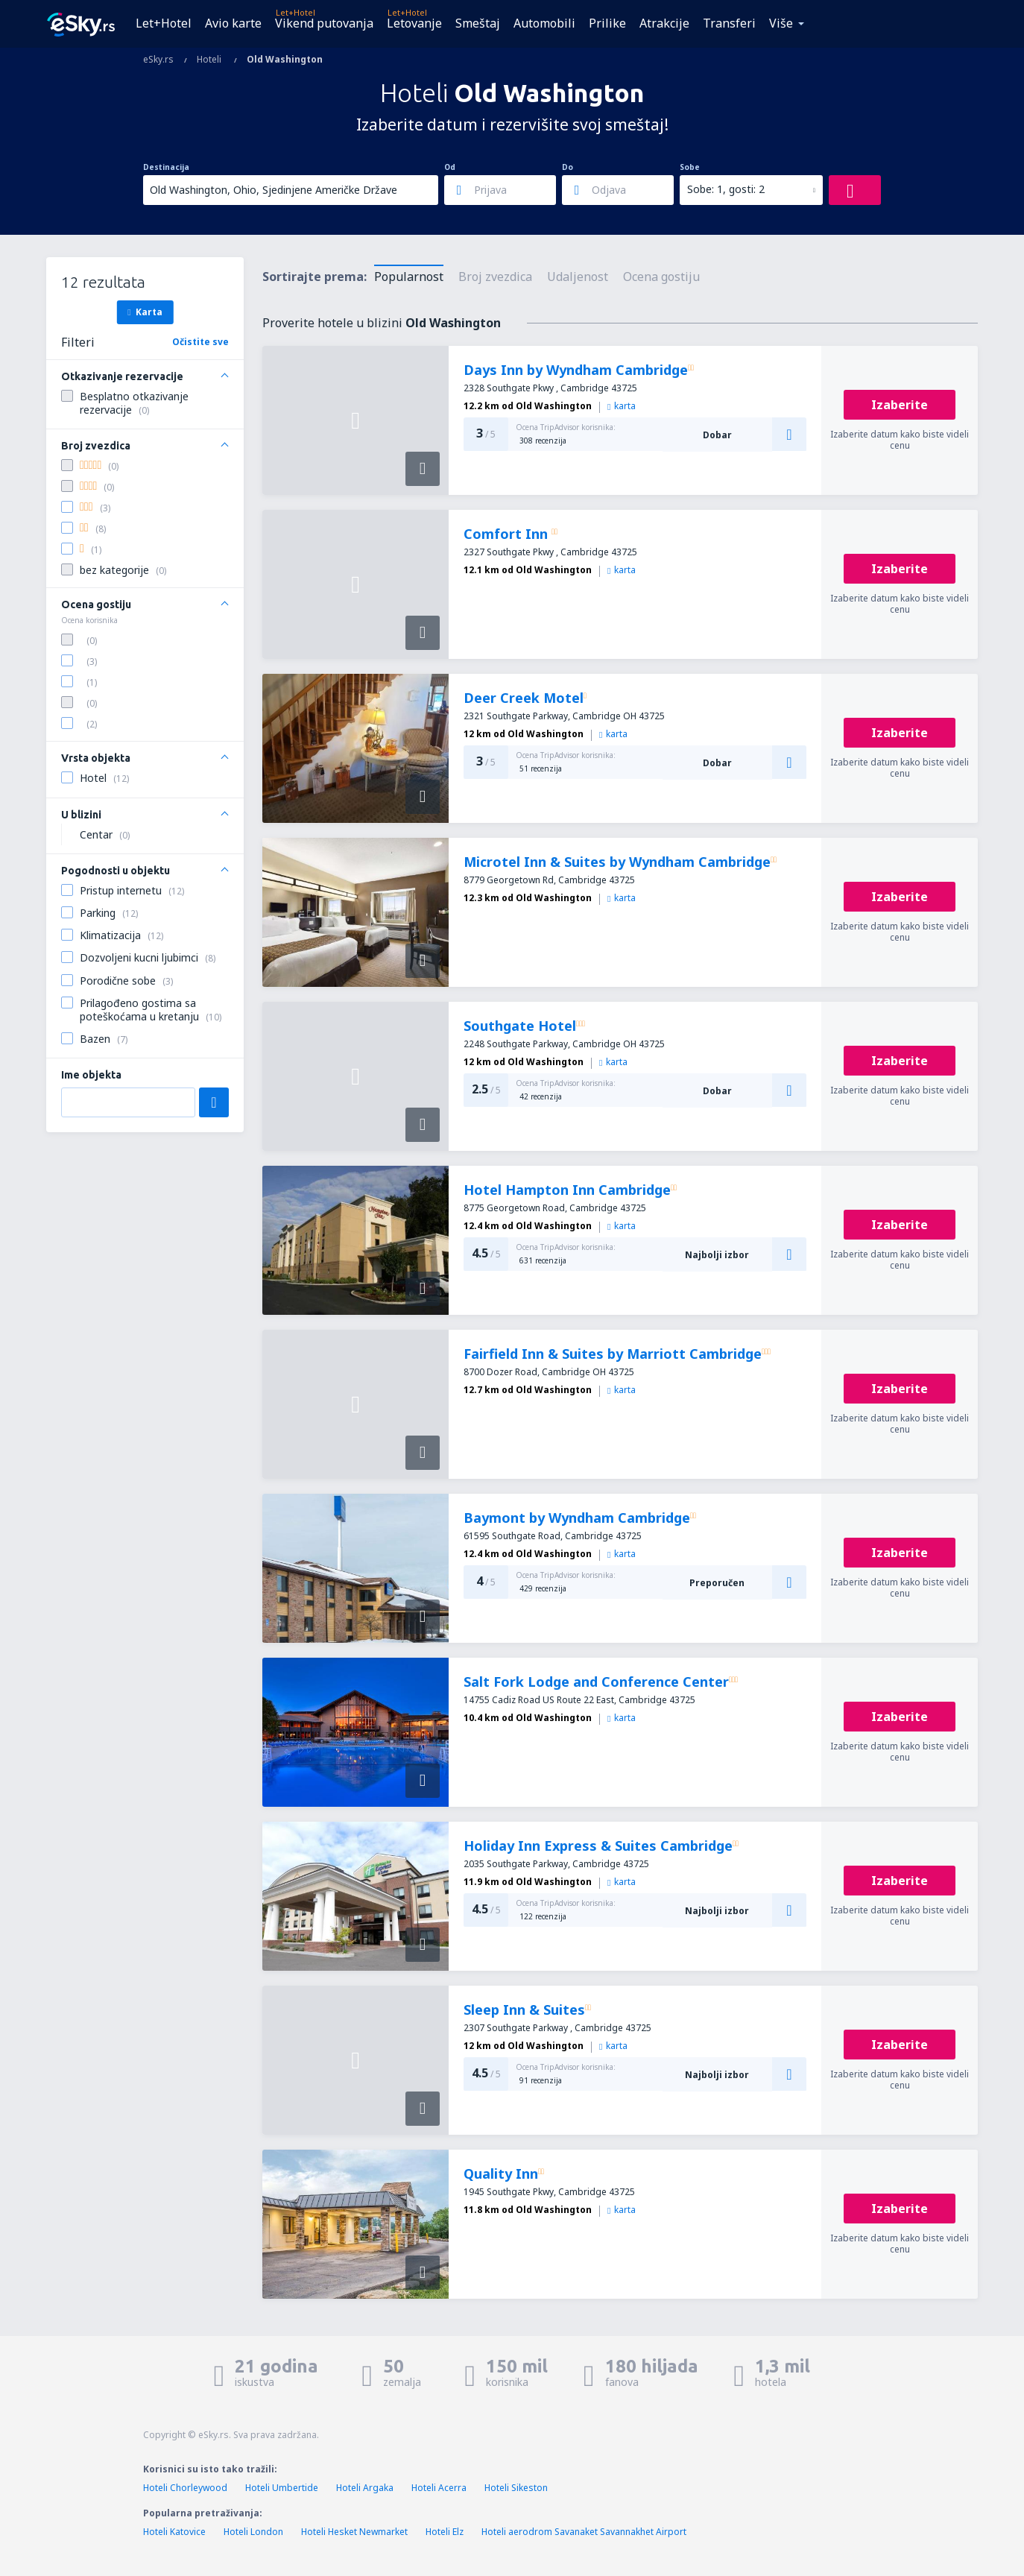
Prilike (607, 23)
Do (567, 167)
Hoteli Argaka (365, 2487)
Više (781, 23)
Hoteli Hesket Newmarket (354, 2531)
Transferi (729, 23)
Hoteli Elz (445, 2531)
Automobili (544, 23)
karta (621, 406)
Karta (144, 311)
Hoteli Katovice (174, 2531)
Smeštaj (477, 23)
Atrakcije (664, 23)
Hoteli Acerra (439, 2487)
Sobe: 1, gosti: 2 (726, 189)
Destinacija (166, 167)
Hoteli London (253, 2531)
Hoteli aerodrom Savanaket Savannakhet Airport (583, 2531)
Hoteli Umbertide (281, 2487)
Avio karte (233, 23)
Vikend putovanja (324, 23)
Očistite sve (200, 341)
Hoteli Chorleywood (185, 2487)
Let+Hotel (164, 23)
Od (449, 167)
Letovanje (414, 23)
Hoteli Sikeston (516, 2487)
